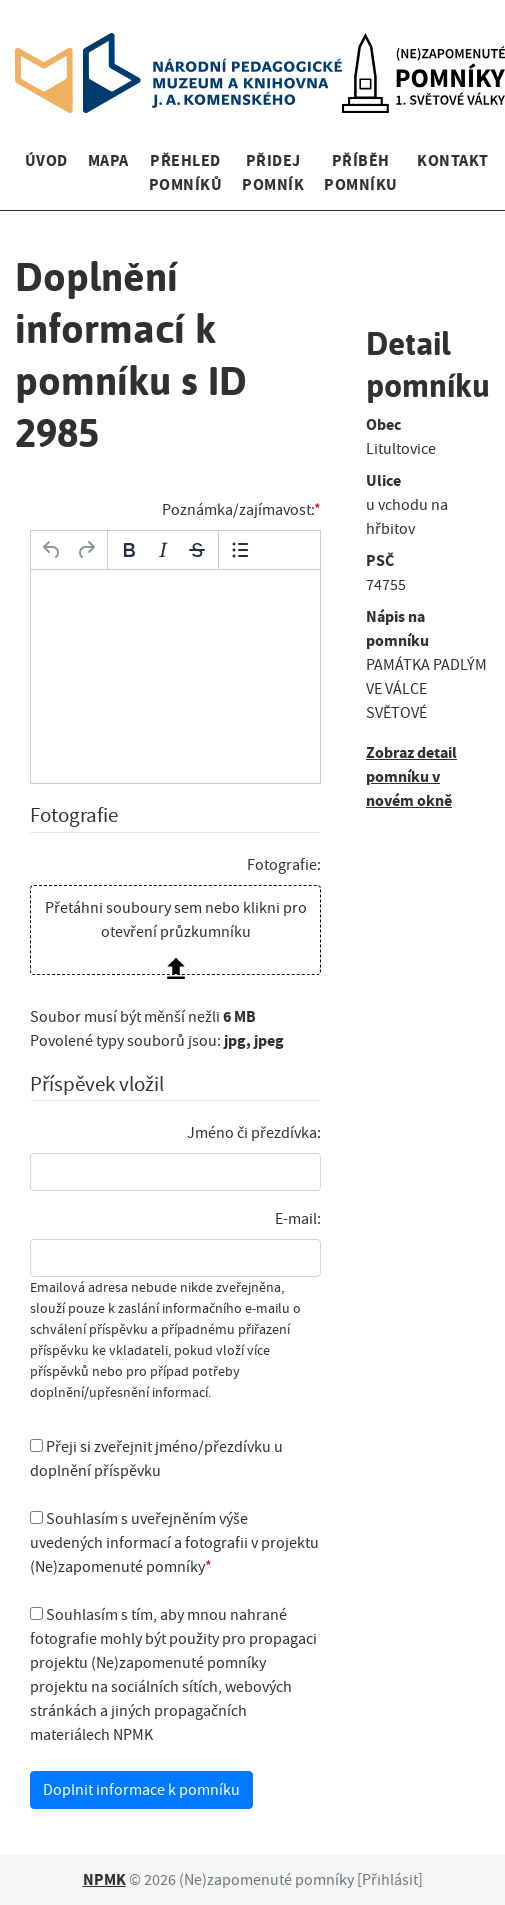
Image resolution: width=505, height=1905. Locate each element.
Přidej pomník (273, 172)
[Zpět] (52, 550)
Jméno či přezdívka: (254, 1133)
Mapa (108, 160)
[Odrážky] (240, 550)
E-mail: (298, 1219)
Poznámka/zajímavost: (238, 510)
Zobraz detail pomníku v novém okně (411, 776)
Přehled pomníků (185, 172)
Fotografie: (284, 865)
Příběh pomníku (360, 172)
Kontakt (452, 160)
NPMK (104, 1879)
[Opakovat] (86, 550)
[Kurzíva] (163, 550)
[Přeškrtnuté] (197, 550)
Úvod (46, 160)
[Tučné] (129, 550)
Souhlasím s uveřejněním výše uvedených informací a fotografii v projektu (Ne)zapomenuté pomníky (174, 1543)
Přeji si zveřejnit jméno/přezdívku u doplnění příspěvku (156, 1459)
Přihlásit (390, 1880)
